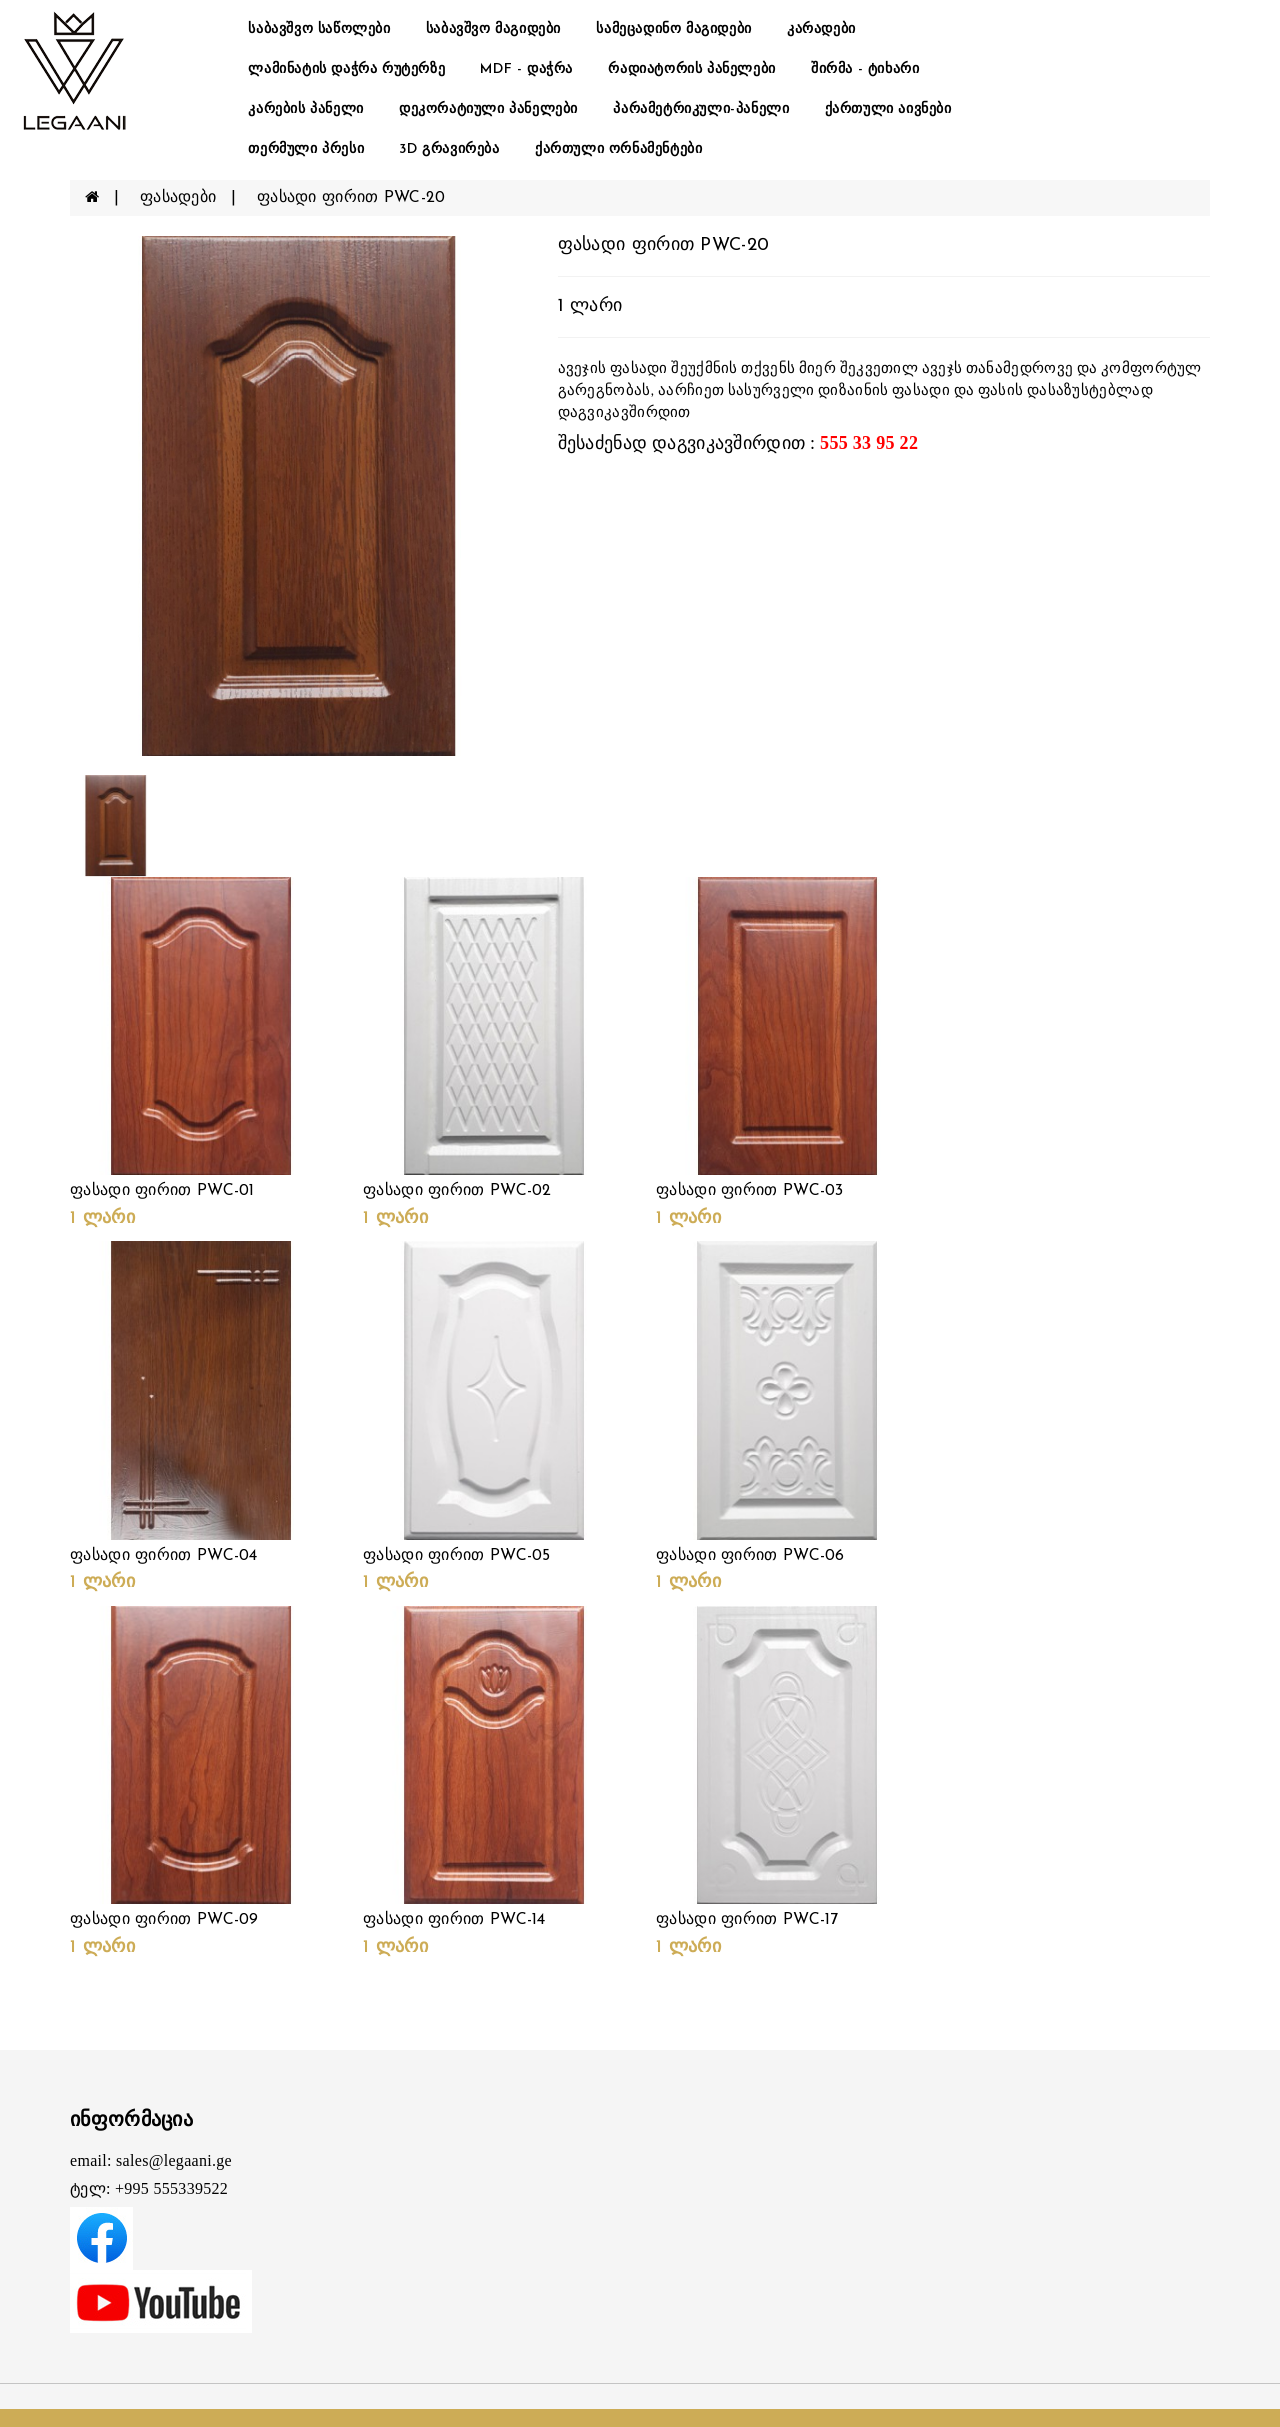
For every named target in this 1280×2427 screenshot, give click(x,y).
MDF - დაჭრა (526, 69)
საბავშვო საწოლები (319, 29)
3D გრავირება (449, 149)
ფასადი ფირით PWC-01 (162, 1191)
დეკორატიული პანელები (488, 109)
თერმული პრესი (306, 149)
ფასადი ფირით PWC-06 (750, 1556)
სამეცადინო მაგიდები (673, 29)
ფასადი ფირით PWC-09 (164, 1920)
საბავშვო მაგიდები (493, 29)
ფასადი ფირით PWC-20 (351, 198)
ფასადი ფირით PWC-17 (747, 1920)
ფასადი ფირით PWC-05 (457, 1556)
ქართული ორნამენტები (618, 149)
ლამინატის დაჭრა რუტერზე (346, 69)
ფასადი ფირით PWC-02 (457, 1191)
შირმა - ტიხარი (865, 69)
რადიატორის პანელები (691, 69)
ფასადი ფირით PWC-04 (164, 1556)
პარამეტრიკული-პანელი (701, 109)
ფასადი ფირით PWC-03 (750, 1191)
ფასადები (178, 198)
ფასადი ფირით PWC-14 (454, 1920)
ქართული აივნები (888, 109)
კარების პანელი (305, 109)
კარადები (821, 29)
